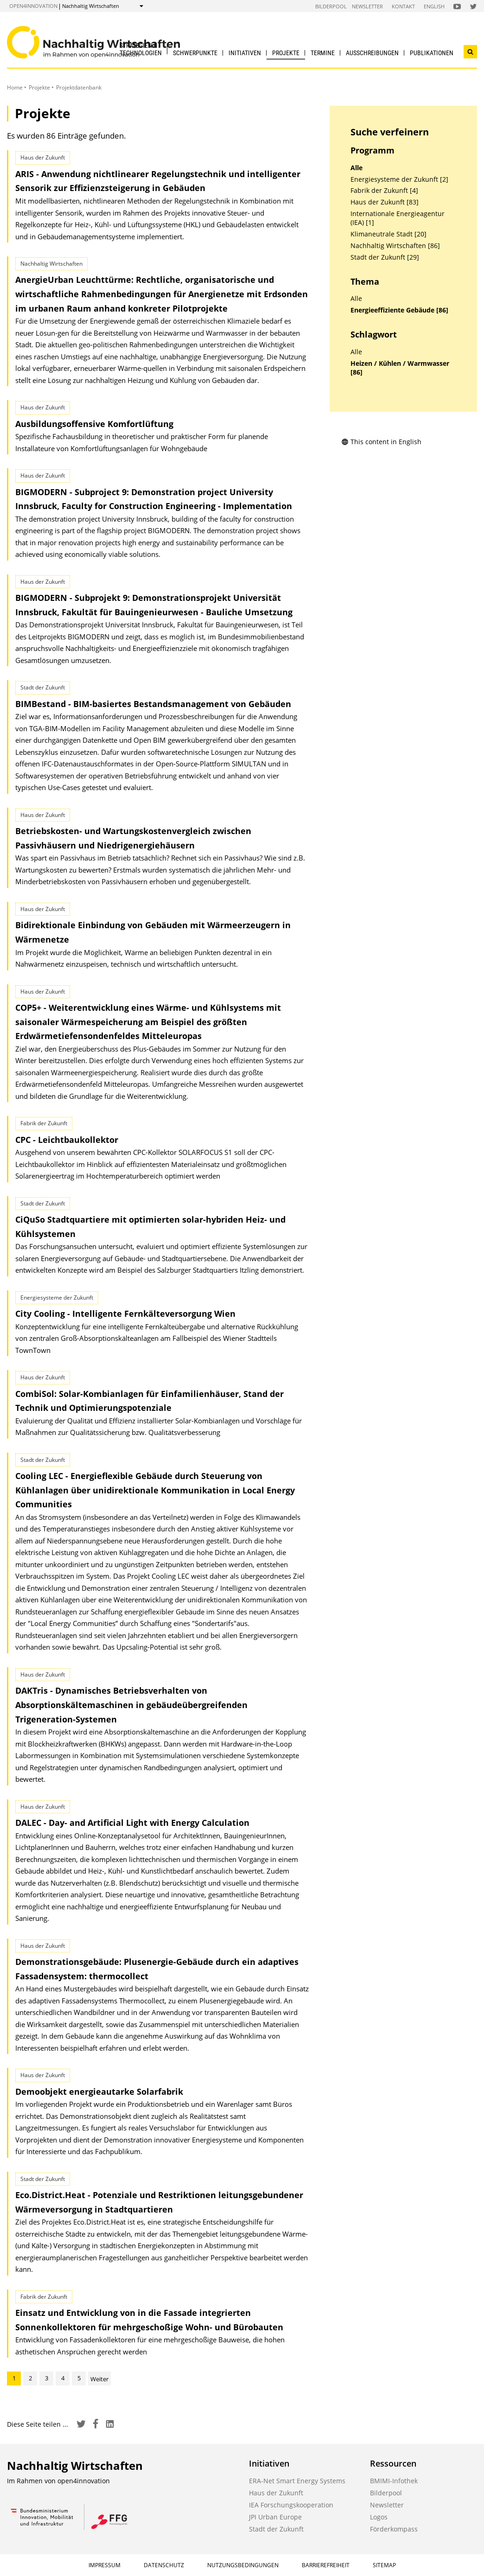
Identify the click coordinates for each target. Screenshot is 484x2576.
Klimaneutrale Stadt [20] (388, 234)
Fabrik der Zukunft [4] (384, 190)
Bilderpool (331, 6)
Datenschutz (164, 2565)
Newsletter (367, 6)
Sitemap (384, 2565)
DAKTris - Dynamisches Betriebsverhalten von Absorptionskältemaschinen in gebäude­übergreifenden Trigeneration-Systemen (131, 1704)
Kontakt (403, 6)
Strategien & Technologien (141, 49)
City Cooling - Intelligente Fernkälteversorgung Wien (125, 1313)
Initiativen (245, 53)
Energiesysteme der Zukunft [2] (399, 179)
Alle (356, 168)
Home (15, 87)
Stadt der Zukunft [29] (384, 257)
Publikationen (431, 53)
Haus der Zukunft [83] (384, 202)
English (434, 6)
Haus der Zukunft (276, 2492)
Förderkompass (394, 2529)
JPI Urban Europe (275, 2516)
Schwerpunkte (195, 53)
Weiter (99, 2379)
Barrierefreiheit (326, 2565)
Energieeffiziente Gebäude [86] (399, 310)
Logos (379, 2516)
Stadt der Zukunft (276, 2529)
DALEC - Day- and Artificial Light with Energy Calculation (132, 1822)
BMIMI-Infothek (394, 2480)
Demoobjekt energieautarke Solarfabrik (99, 2091)
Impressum (105, 2565)
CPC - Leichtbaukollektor (66, 1139)
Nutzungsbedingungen (243, 2565)
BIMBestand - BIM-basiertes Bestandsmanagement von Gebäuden (153, 703)
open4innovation (33, 5)
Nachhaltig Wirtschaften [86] (395, 246)
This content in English (381, 441)
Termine (323, 53)
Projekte (285, 53)
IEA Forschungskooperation (291, 2504)
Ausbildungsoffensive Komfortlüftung (94, 423)
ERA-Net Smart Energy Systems (297, 2480)
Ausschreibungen (372, 53)
